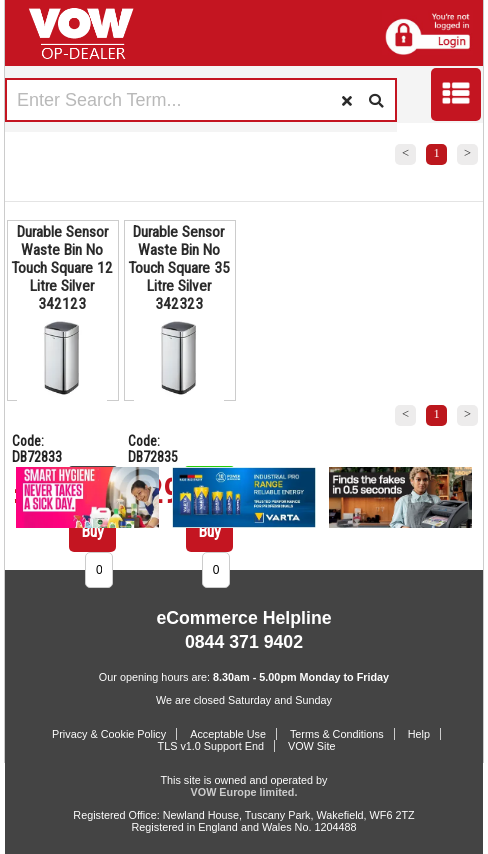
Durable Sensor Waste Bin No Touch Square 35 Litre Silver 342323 (179, 268)
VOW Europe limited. (244, 792)
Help (419, 734)
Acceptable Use (228, 734)
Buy (92, 531)
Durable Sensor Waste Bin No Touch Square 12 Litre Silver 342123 (62, 268)
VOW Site (311, 746)
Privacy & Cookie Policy (109, 734)
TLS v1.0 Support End (211, 746)
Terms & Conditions (337, 734)
